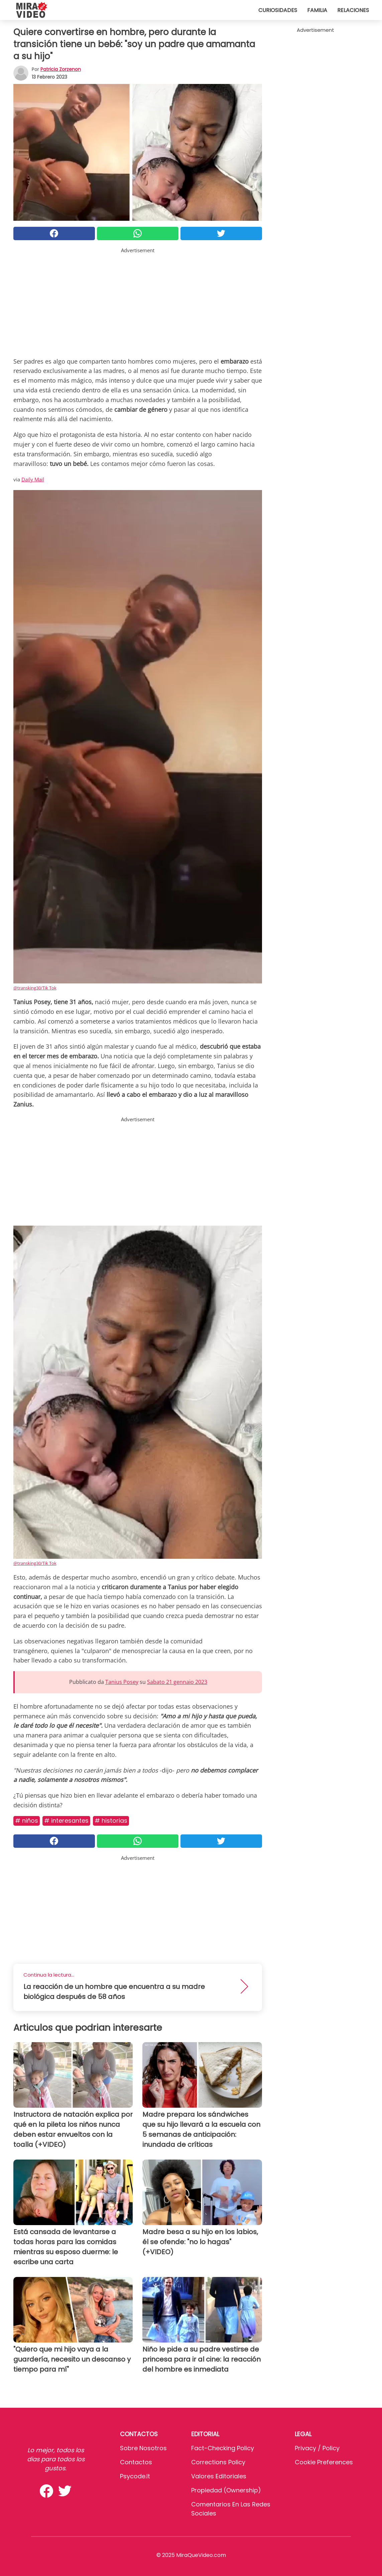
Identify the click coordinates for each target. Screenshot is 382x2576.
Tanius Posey (121, 1682)
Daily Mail (32, 479)
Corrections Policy (218, 2462)
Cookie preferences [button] (324, 2462)
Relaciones (353, 10)
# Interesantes (66, 1820)
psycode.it (135, 2476)
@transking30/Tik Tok (34, 988)
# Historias (111, 1820)
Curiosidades (277, 10)
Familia (317, 10)
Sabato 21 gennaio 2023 (177, 1682)
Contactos (136, 2462)
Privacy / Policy (317, 2448)
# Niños (26, 1820)
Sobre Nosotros (143, 2448)
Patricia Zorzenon (60, 69)
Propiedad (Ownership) (226, 2490)
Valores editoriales (218, 2476)
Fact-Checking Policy (222, 2448)
